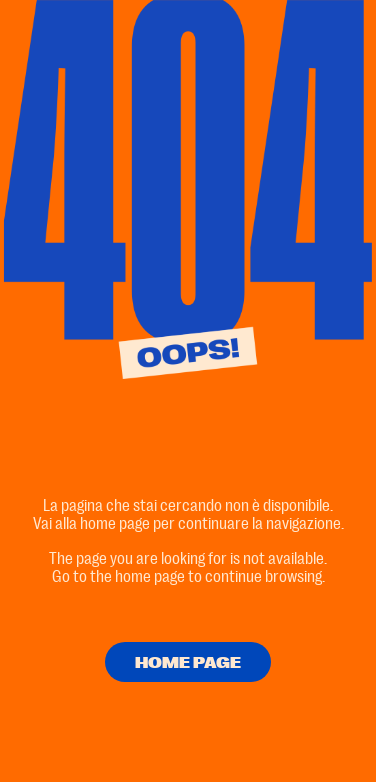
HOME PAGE (188, 663)
